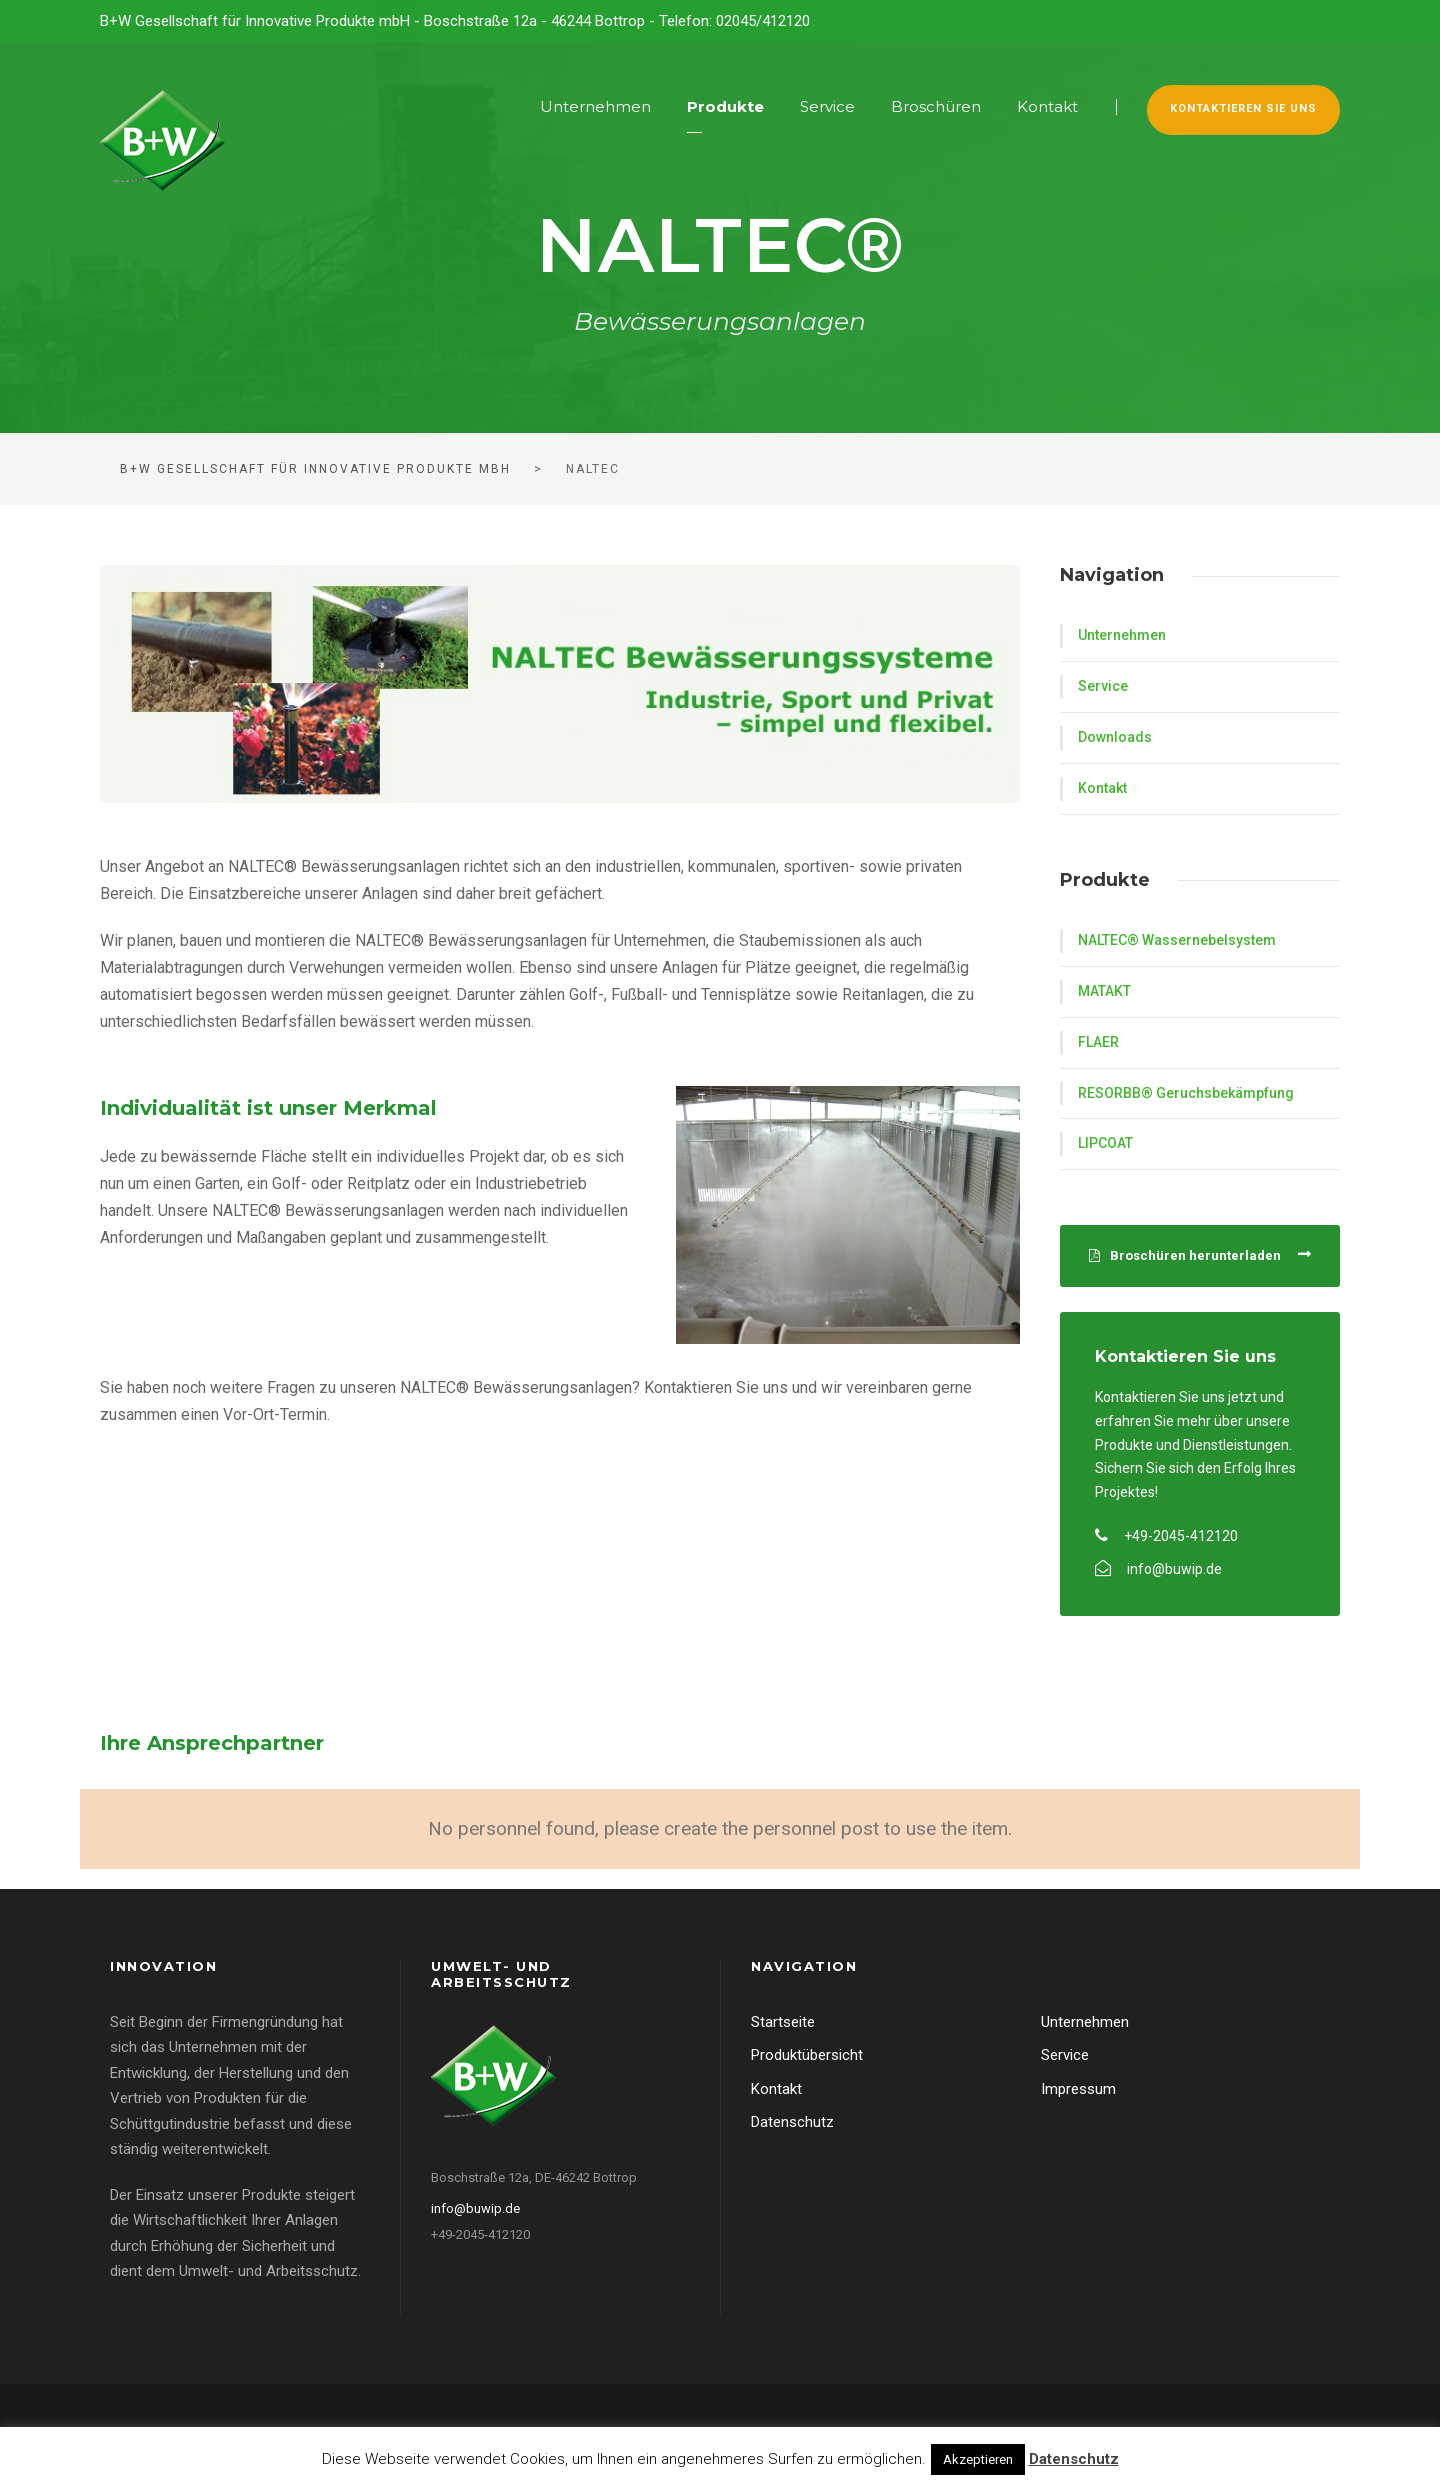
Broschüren (936, 106)
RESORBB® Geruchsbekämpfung (1186, 1093)
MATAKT (1104, 991)
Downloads (1115, 737)
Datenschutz (792, 2122)
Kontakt (1047, 106)
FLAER (1098, 1042)
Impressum (1078, 2089)
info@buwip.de (475, 2208)
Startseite (783, 2022)
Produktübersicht (807, 2055)
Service (827, 106)
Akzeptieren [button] (978, 2459)
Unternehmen (595, 106)
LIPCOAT (1105, 1143)
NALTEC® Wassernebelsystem (1177, 940)
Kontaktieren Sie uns (1243, 108)
